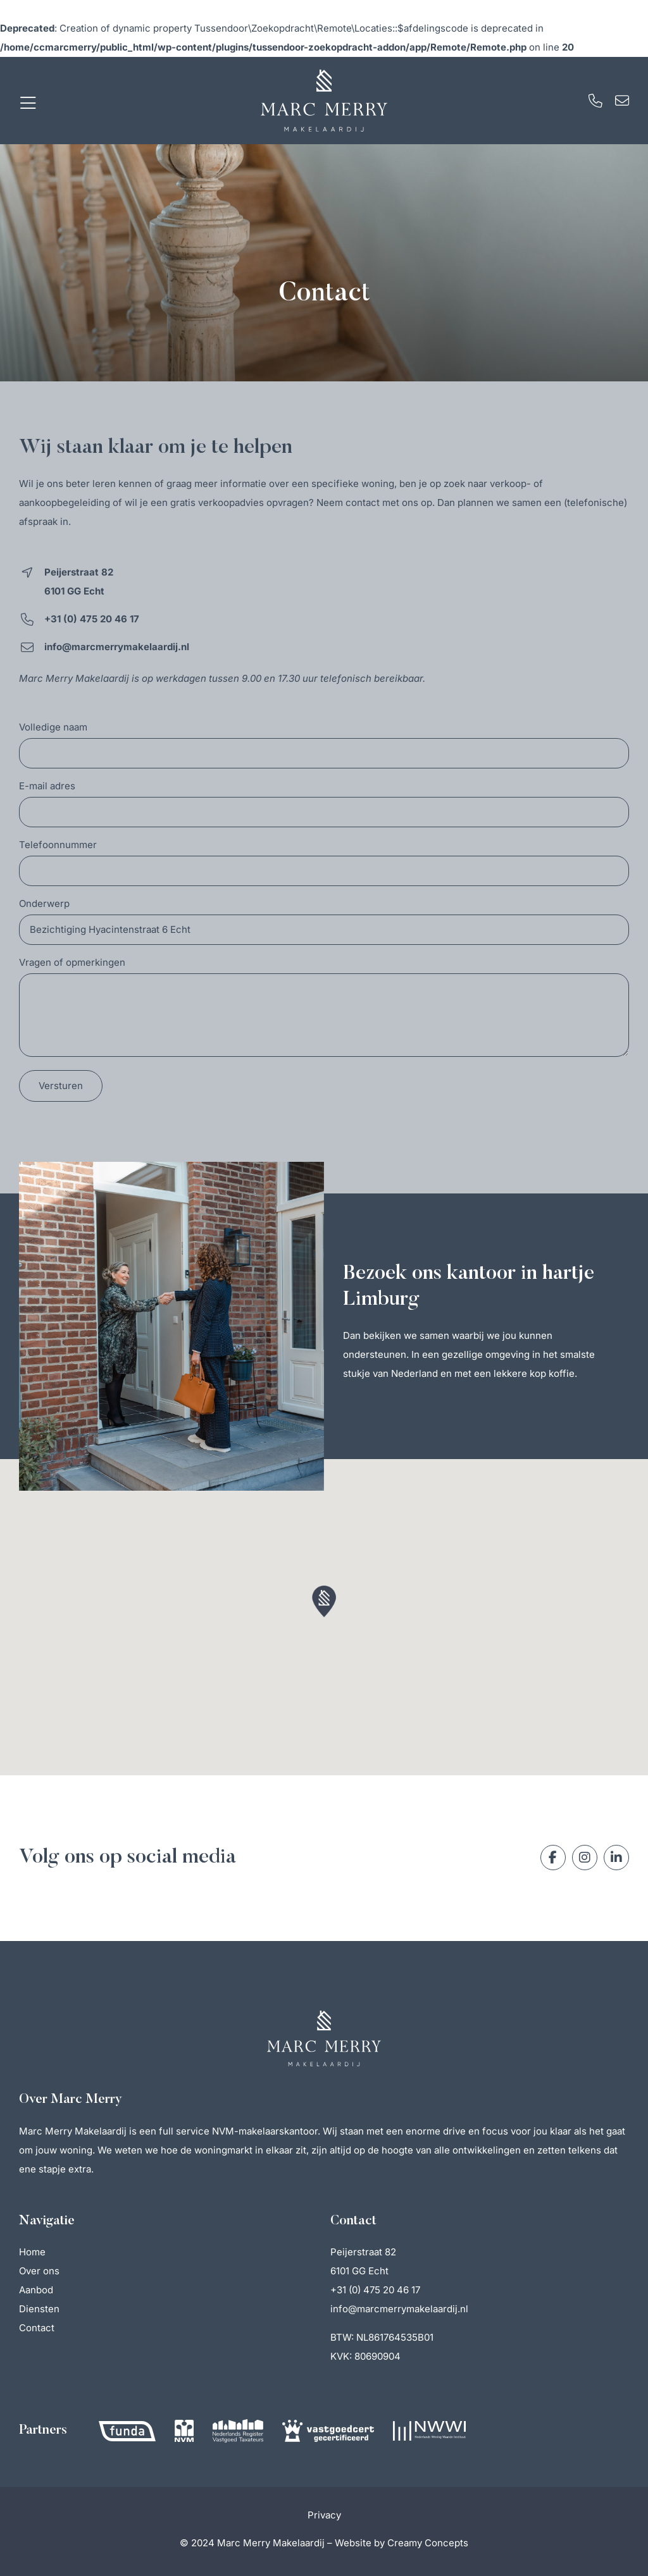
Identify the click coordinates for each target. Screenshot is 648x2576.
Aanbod (36, 2290)
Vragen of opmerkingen (72, 963)
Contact (36, 2328)
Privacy (324, 2515)
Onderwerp (44, 904)
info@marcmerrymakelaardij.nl (399, 2309)
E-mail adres (47, 786)
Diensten (39, 2309)
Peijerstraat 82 (363, 2252)
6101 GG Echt (359, 2271)
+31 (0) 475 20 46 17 (375, 2290)
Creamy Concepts (427, 2543)
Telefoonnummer (58, 845)
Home (32, 2252)
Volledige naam (53, 727)
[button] (324, 1601)
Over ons (39, 2271)
